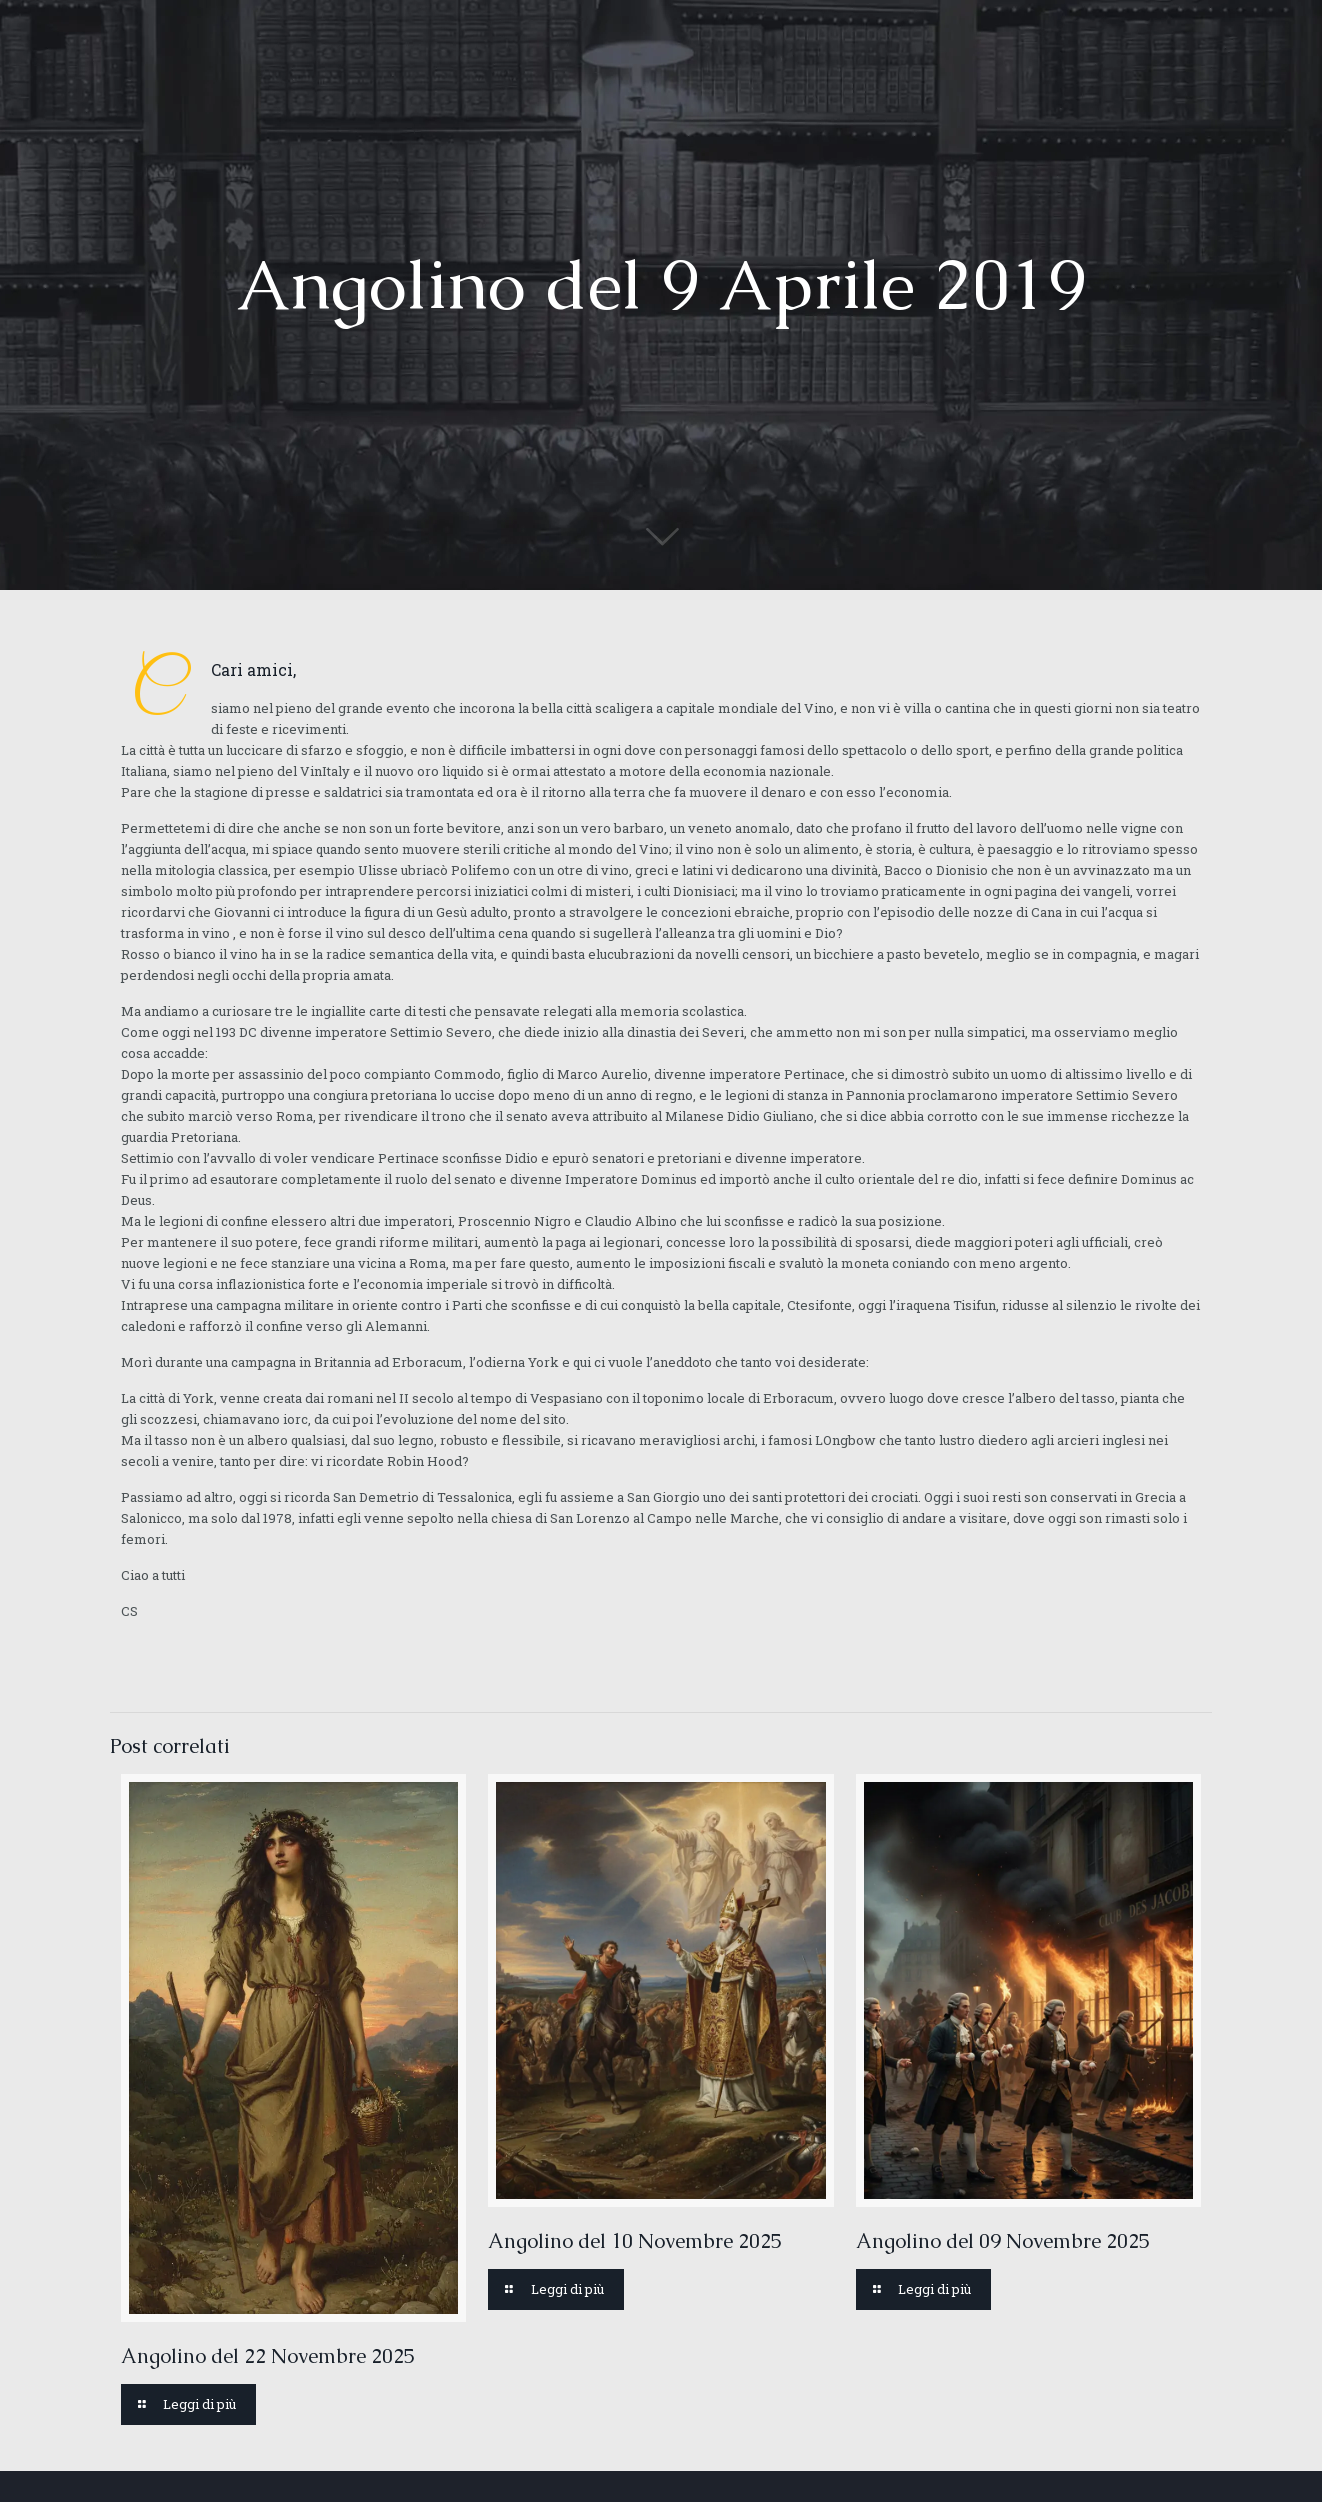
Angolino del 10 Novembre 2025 (635, 2241)
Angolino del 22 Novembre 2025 (268, 2356)
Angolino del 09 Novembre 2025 (1003, 2241)
